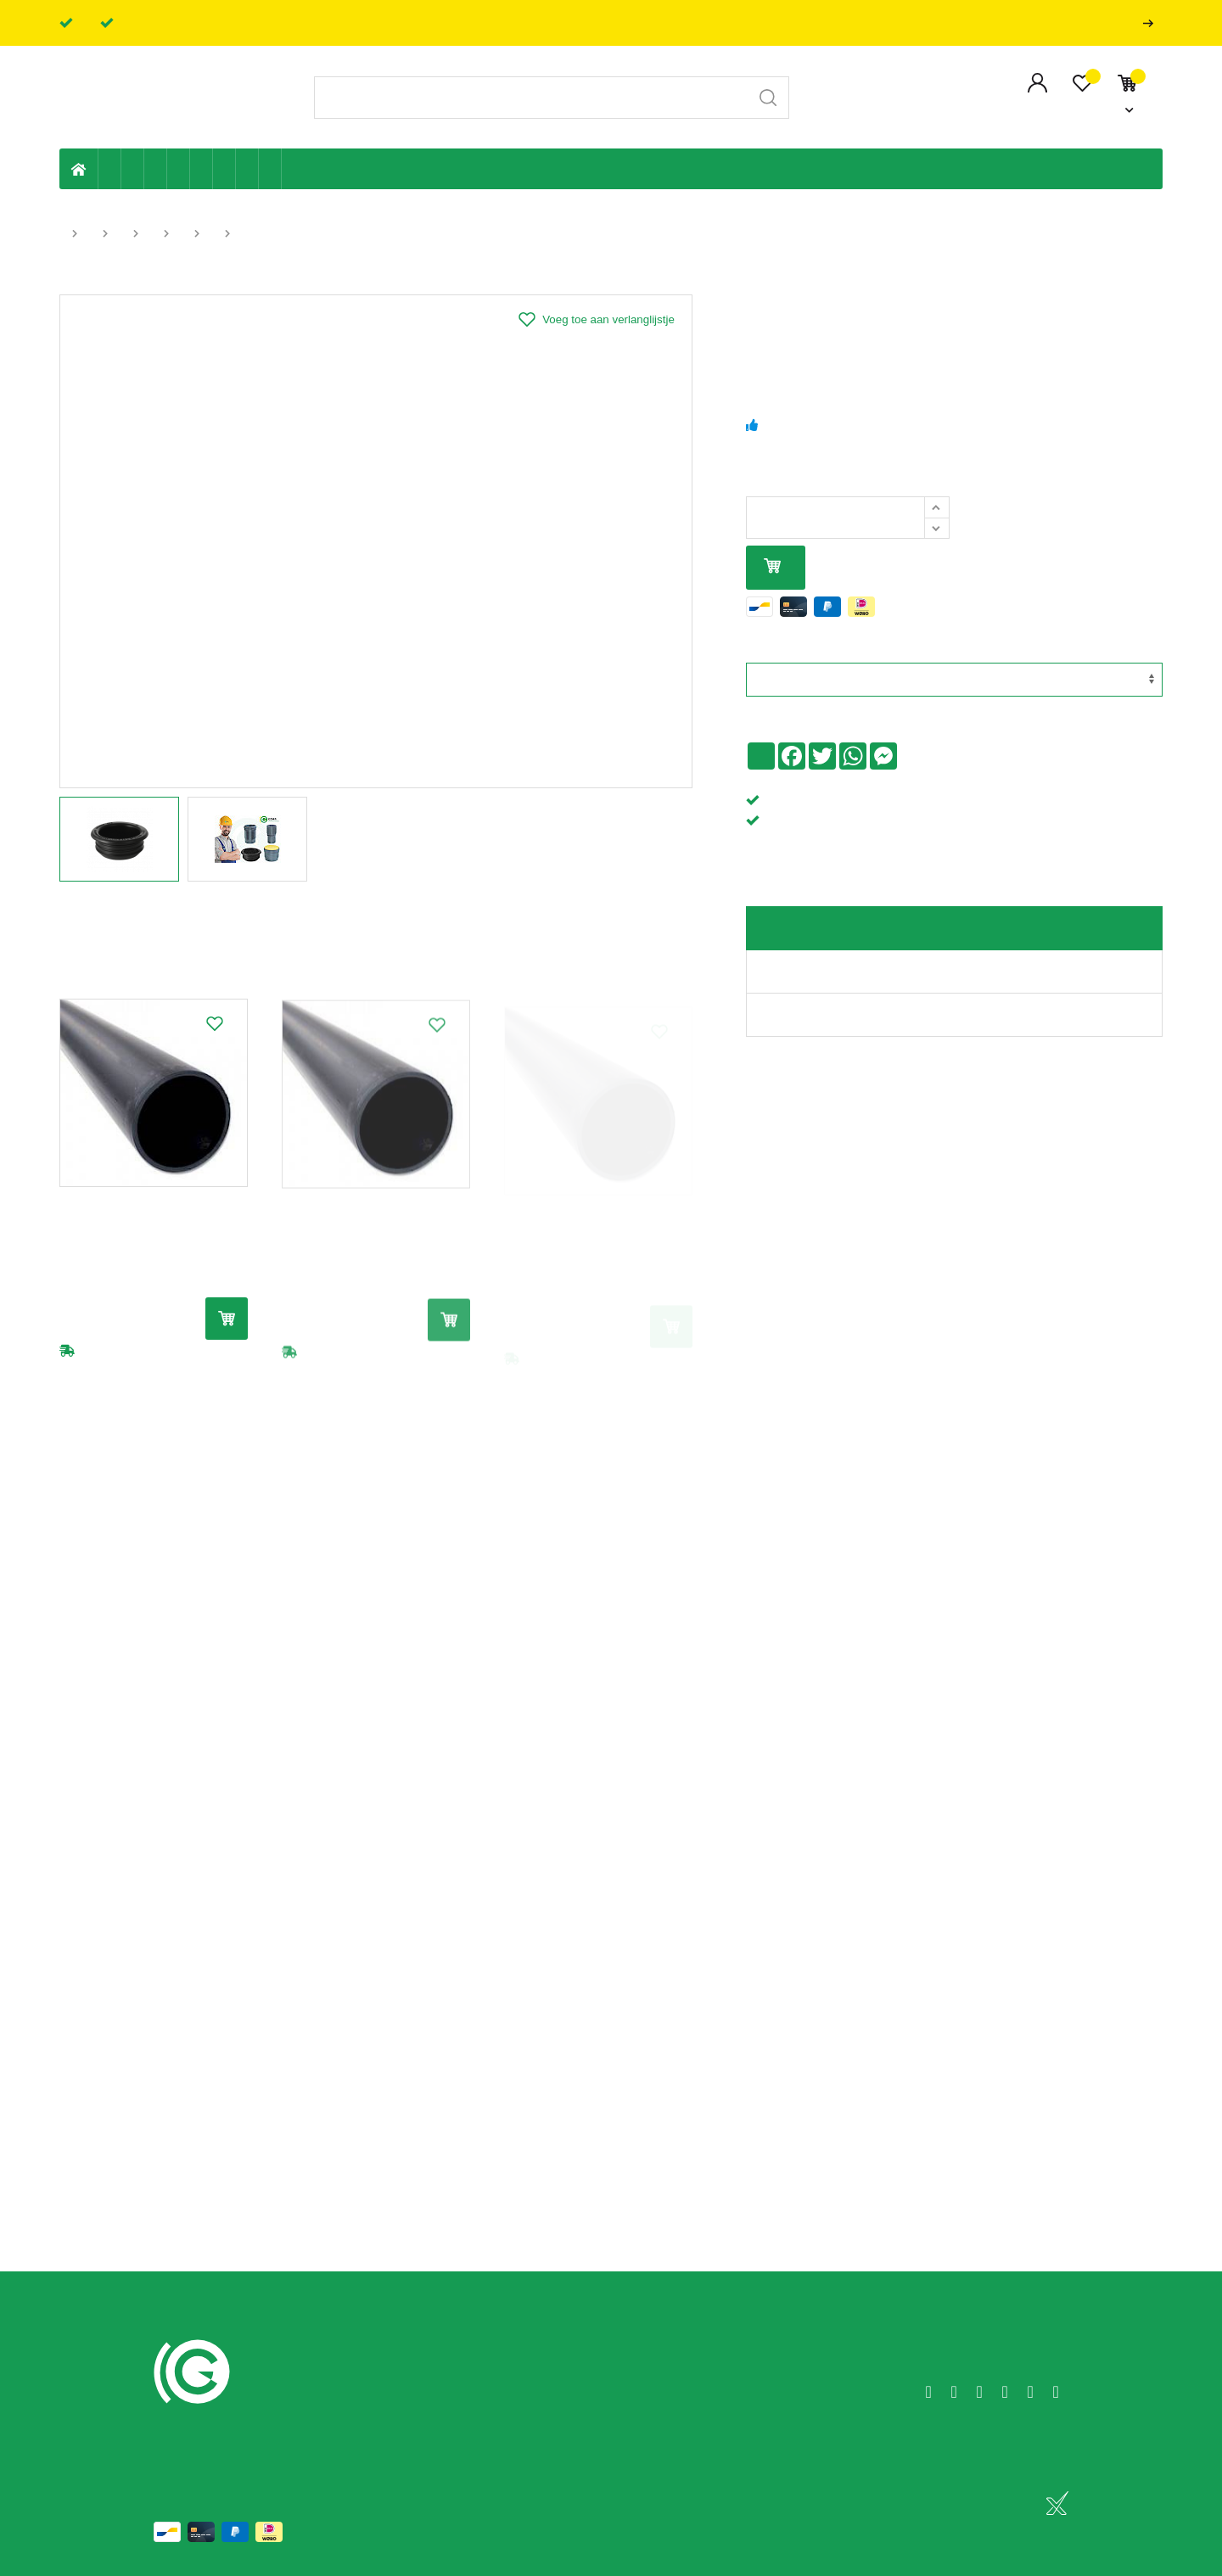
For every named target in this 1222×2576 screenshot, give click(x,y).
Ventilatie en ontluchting (201, 168)
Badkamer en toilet (293, 168)
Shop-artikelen (247, 168)
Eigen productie (109, 168)
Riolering (132, 168)
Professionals (1152, 23)
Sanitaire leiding (178, 168)
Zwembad (270, 168)
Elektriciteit (224, 168)
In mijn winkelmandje (772, 567)
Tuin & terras (155, 168)
